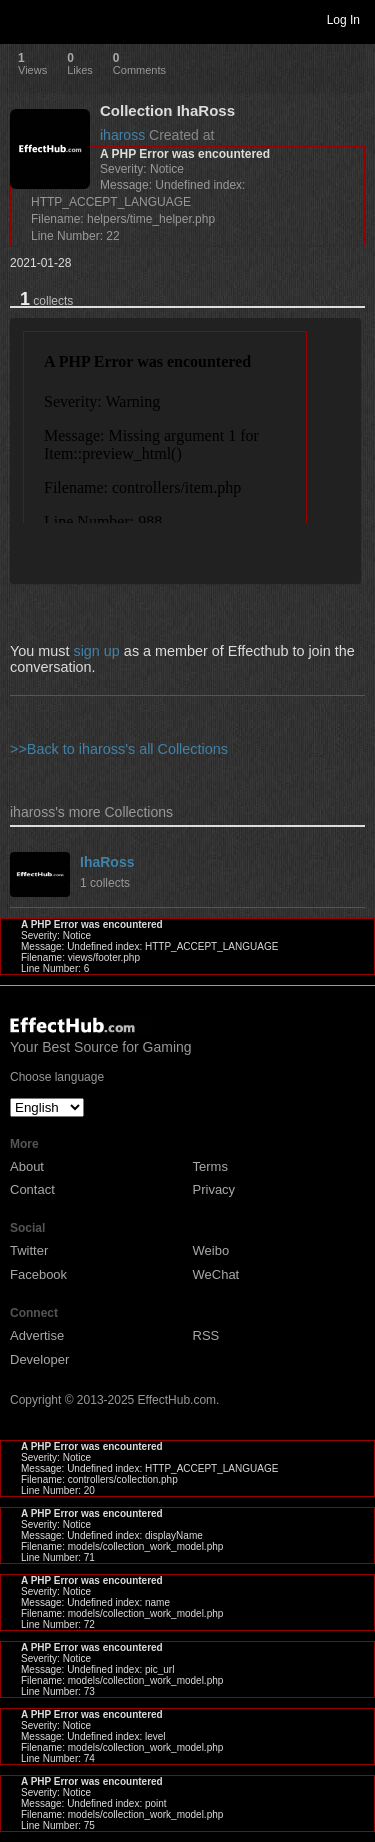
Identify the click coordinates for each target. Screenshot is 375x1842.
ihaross (122, 135)
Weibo (211, 1250)
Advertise (37, 1335)
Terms (210, 1166)
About (27, 1166)
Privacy (214, 1189)
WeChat (216, 1274)
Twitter (29, 1250)
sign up (96, 651)
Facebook (38, 1274)
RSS (206, 1335)
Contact (32, 1189)
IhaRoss (107, 862)
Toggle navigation (24, 19)
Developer (39, 1359)
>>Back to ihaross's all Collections (119, 749)
